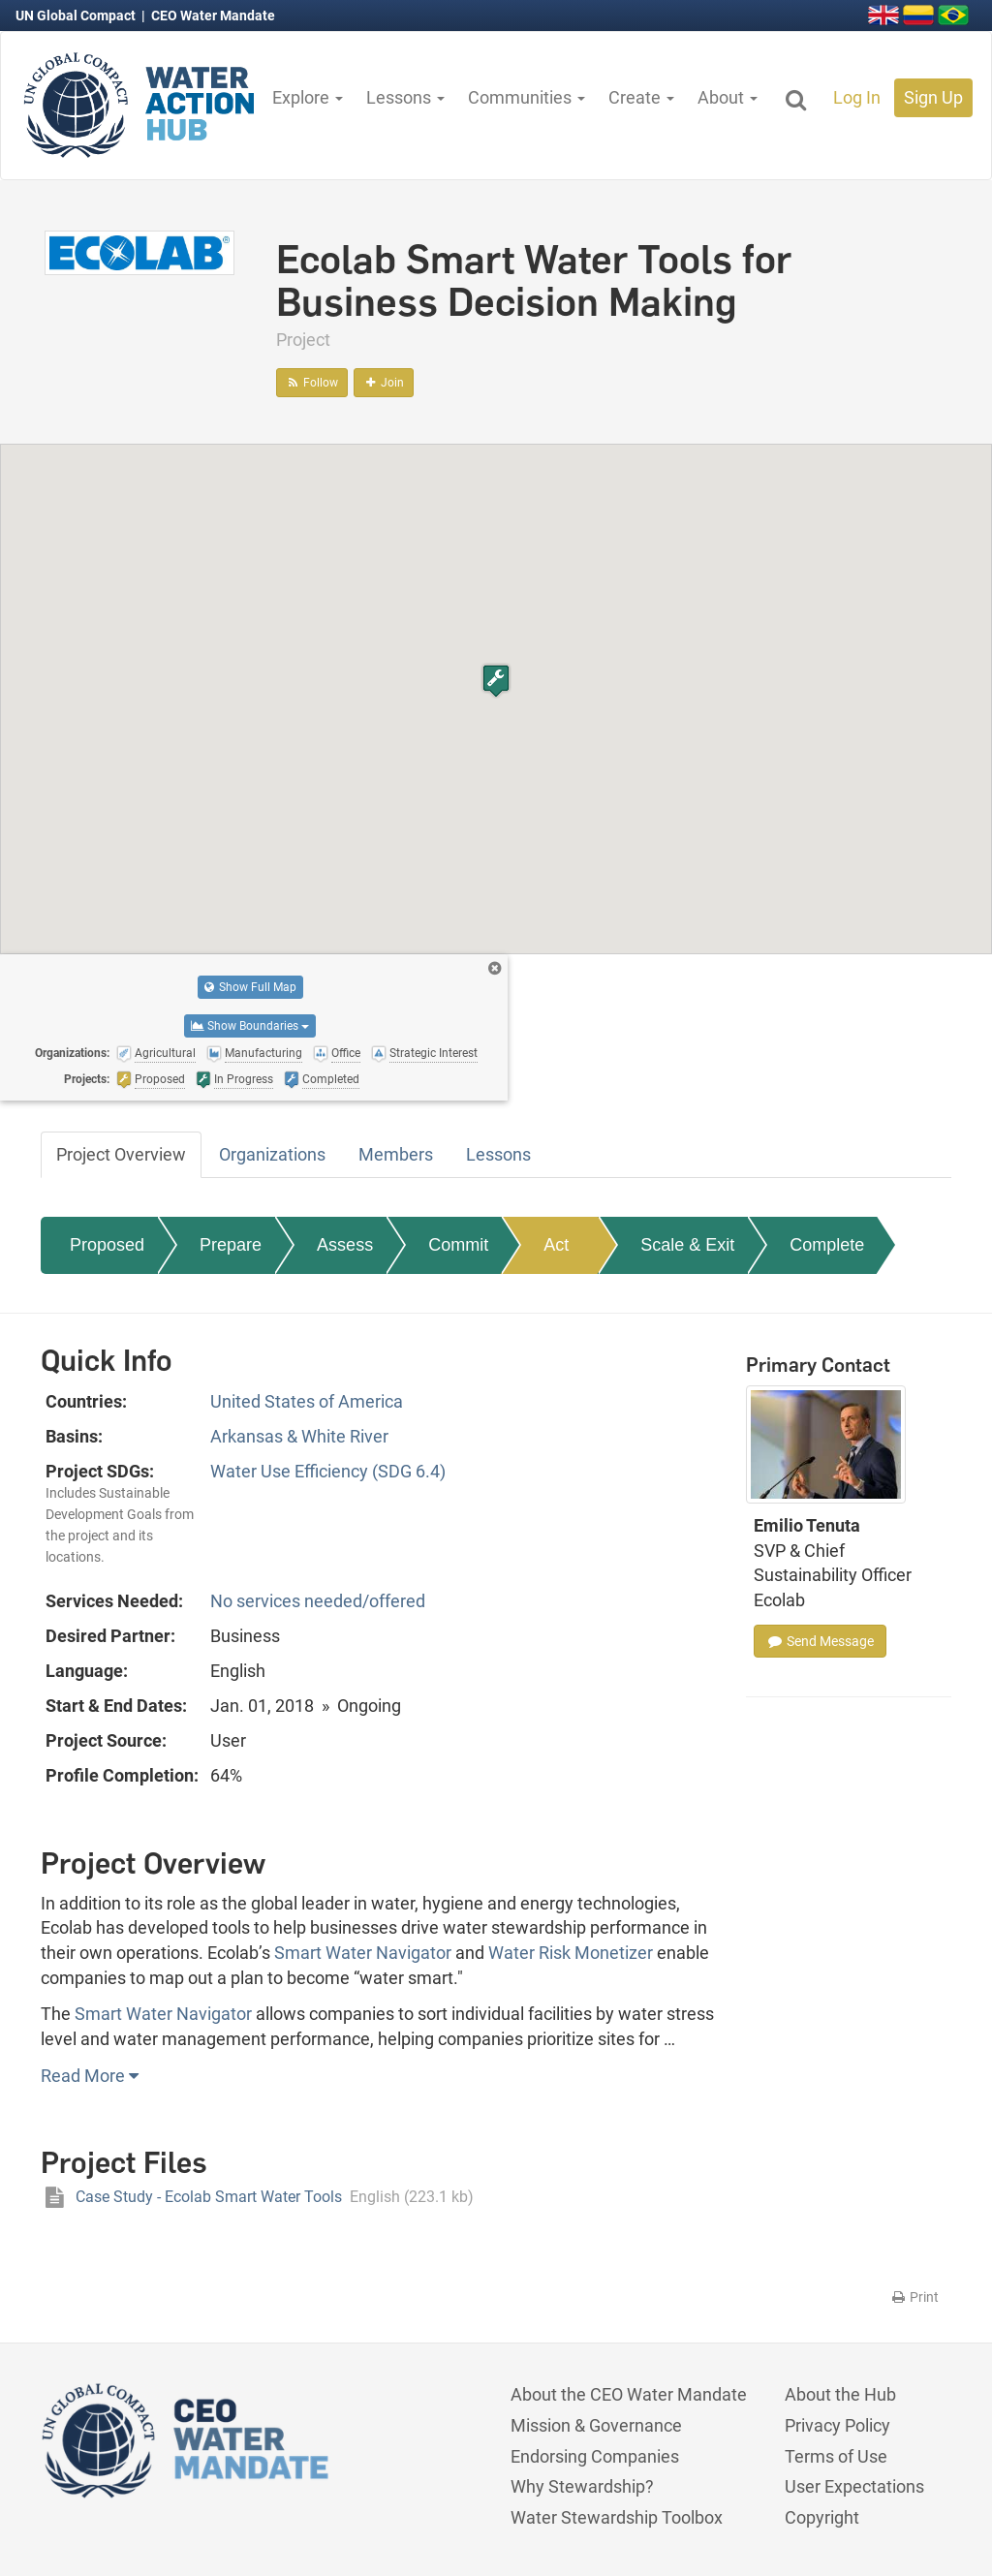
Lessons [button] (405, 97)
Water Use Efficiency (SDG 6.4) (328, 1471)
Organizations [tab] (272, 1154)
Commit (458, 1245)
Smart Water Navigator (362, 1952)
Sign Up (933, 97)
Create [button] (641, 97)
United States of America (306, 1401)
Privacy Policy (837, 2425)
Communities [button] (526, 97)
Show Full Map (250, 987)
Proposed (107, 1245)
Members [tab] (395, 1154)
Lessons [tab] (498, 1154)
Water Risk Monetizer (570, 1952)
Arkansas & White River (299, 1436)
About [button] (728, 97)
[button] (496, 680)
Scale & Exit (687, 1245)
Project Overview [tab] (121, 1154)
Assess (345, 1245)
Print (914, 2297)
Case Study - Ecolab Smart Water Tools (257, 2197)
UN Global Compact (77, 15)
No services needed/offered (317, 1601)
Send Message (820, 1641)
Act (556, 1245)
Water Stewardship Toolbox (617, 2517)
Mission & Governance (596, 2425)
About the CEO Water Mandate (629, 2394)
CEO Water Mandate (213, 15)
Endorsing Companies (595, 2456)
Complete (827, 1245)
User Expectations (854, 2486)
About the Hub (840, 2394)
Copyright (822, 2517)
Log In (857, 97)
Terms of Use (836, 2456)
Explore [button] (307, 97)
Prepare (231, 1245)
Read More (90, 2075)
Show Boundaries (250, 1026)
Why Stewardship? (582, 2486)
